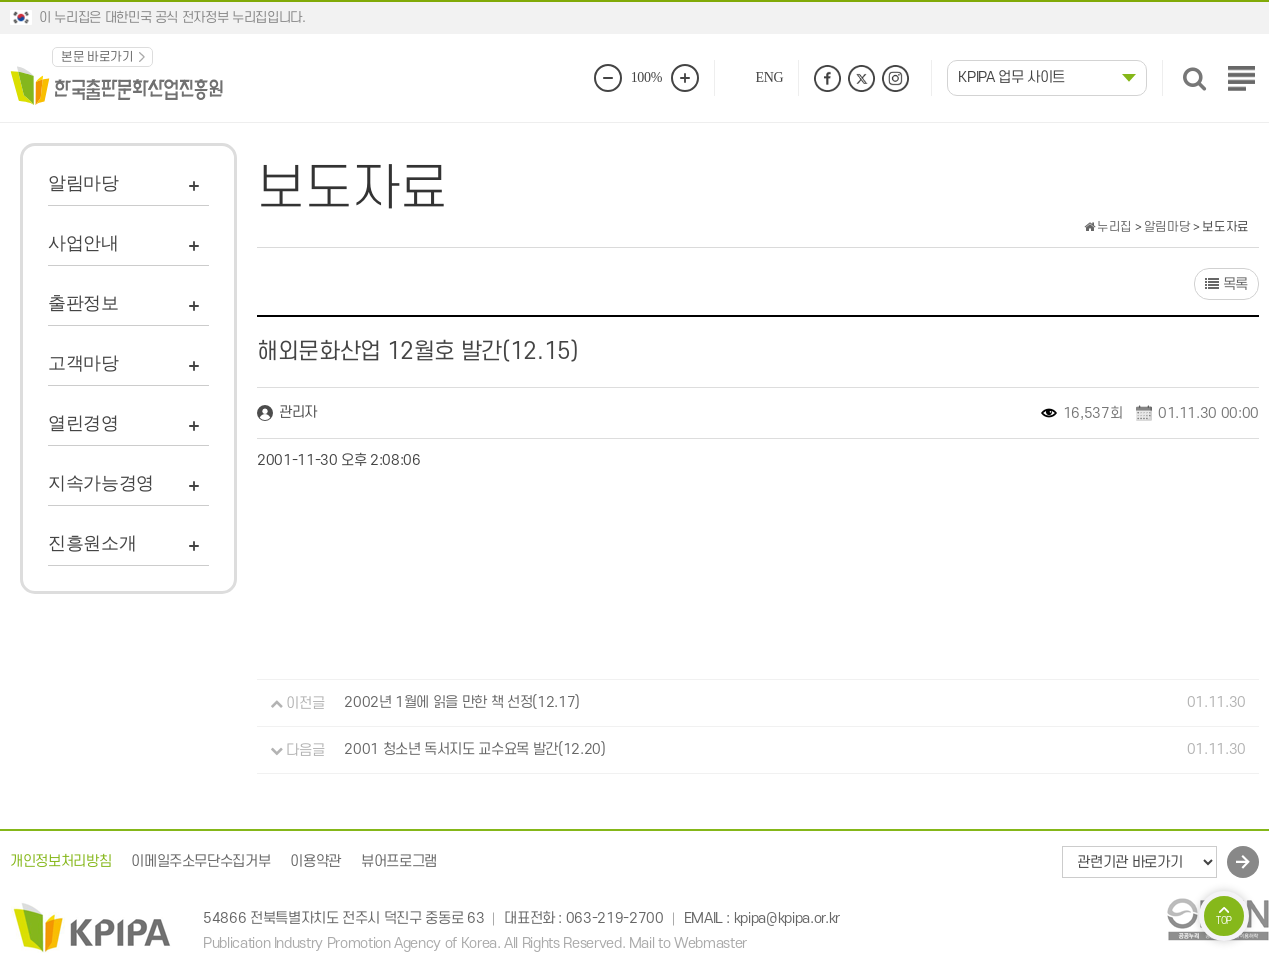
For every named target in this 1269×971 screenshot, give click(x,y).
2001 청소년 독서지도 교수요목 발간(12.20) (474, 750)
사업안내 (83, 243)
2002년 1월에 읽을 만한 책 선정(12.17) (462, 703)
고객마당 (83, 363)
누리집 (1108, 227)
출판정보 (83, 303)
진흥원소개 (92, 543)
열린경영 (83, 423)
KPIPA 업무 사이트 (1011, 77)
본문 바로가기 (97, 57)
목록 (1226, 284)
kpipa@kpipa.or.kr (787, 918)
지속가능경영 (101, 483)
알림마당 (83, 183)
